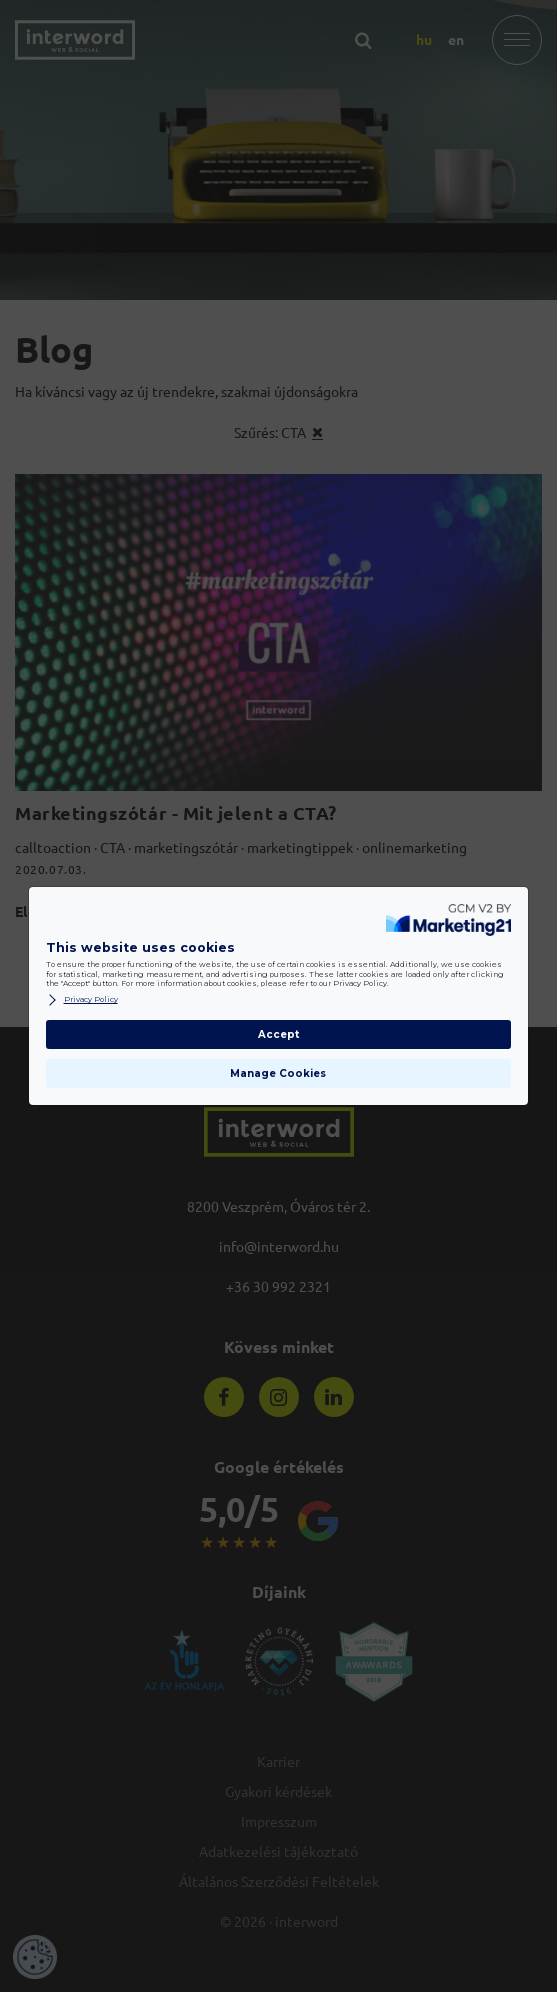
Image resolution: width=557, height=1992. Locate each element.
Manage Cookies (278, 1073)
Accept (278, 1034)
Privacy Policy (82, 1000)
